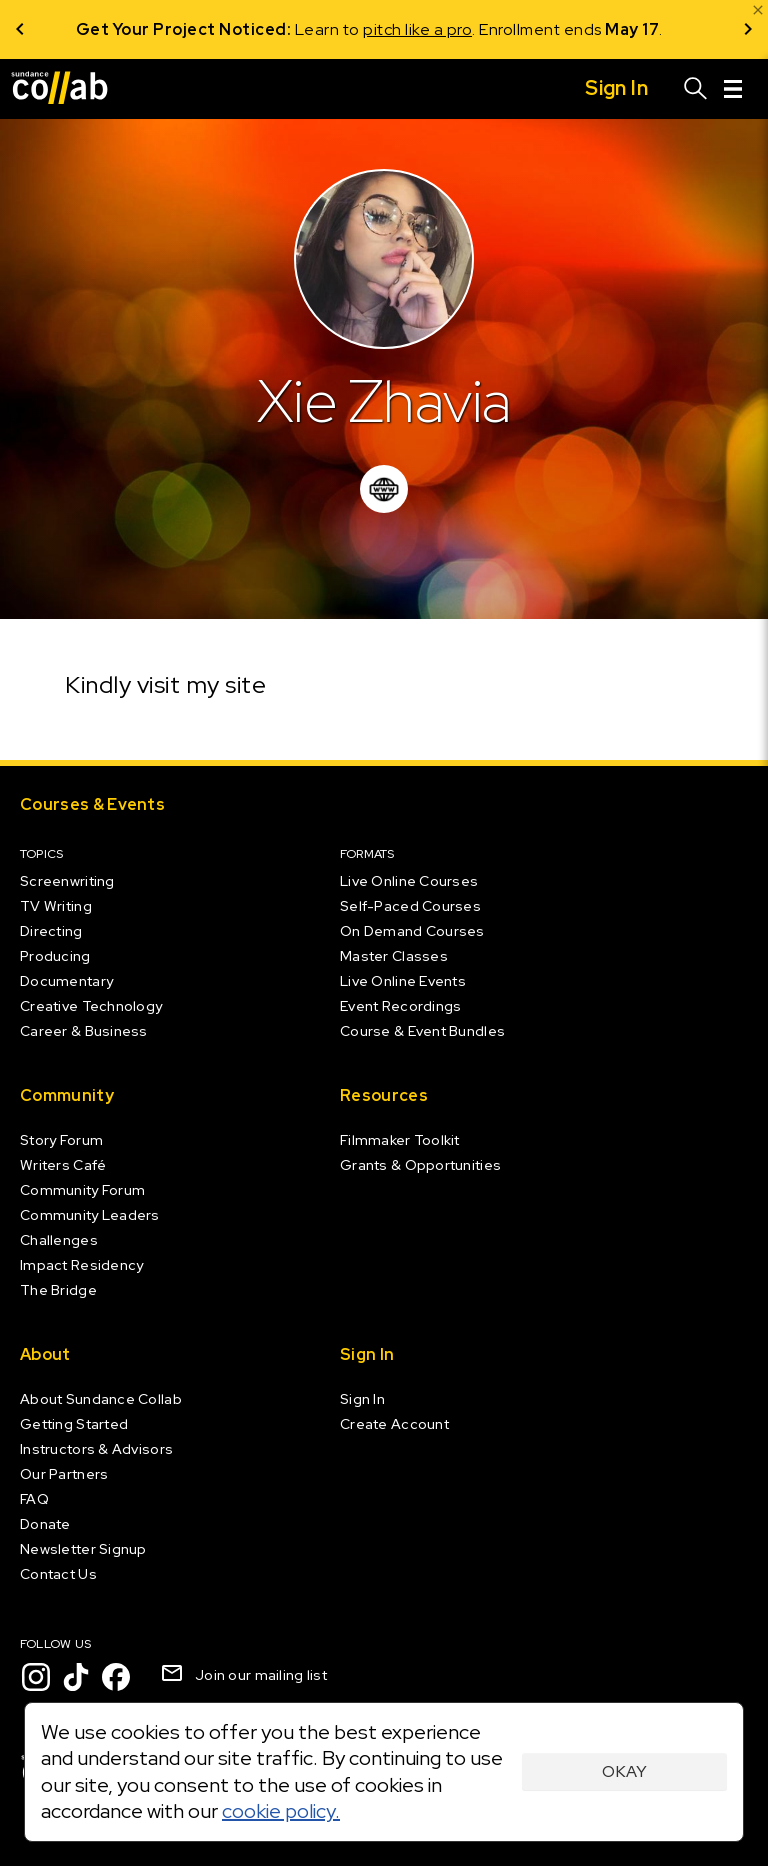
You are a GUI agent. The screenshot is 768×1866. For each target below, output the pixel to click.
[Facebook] (116, 1677)
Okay (624, 1771)
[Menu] (733, 89)
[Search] (696, 89)
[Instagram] (36, 1677)
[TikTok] (76, 1677)
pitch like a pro (432, 29)
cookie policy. (281, 1811)
